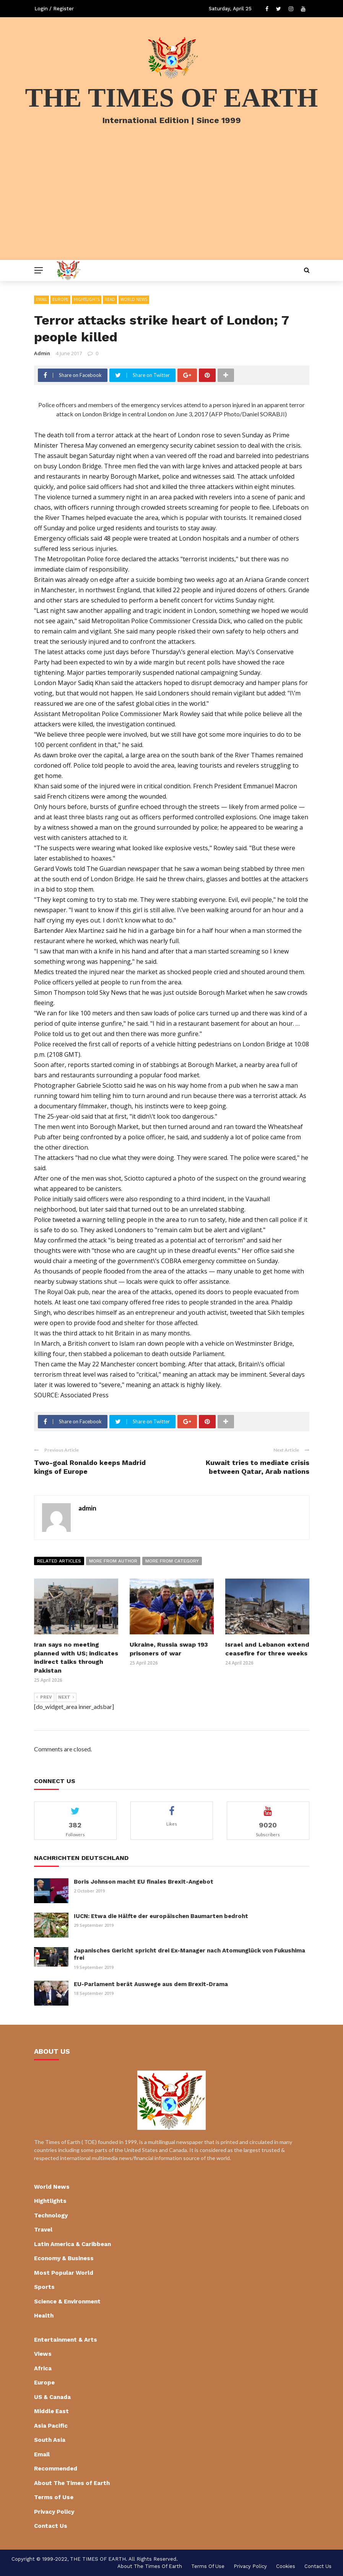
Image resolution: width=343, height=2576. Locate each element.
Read (110, 299)
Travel (43, 2229)
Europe (60, 299)
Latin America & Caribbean (72, 2244)
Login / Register (54, 8)
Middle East (51, 2411)
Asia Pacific (51, 2425)
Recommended (55, 2468)
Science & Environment (67, 2301)
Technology (51, 2215)
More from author (113, 1561)
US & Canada (52, 2397)
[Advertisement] (171, 202)
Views (43, 2353)
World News (133, 299)
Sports (44, 2287)
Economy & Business (64, 2258)
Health (44, 2315)
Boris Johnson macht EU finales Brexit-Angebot (143, 1881)
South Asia (49, 2439)
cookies (285, 2566)
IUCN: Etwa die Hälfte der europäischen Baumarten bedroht (161, 1916)
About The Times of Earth (72, 2483)
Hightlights (86, 299)
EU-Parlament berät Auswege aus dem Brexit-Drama (151, 1984)
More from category (172, 1561)
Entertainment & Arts (65, 2339)
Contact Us (50, 2525)
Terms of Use (53, 2497)
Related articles (59, 1561)
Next (66, 1697)
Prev (44, 1697)
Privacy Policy (54, 2511)
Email (41, 299)
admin (42, 353)
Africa (43, 2368)
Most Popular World (63, 2272)
